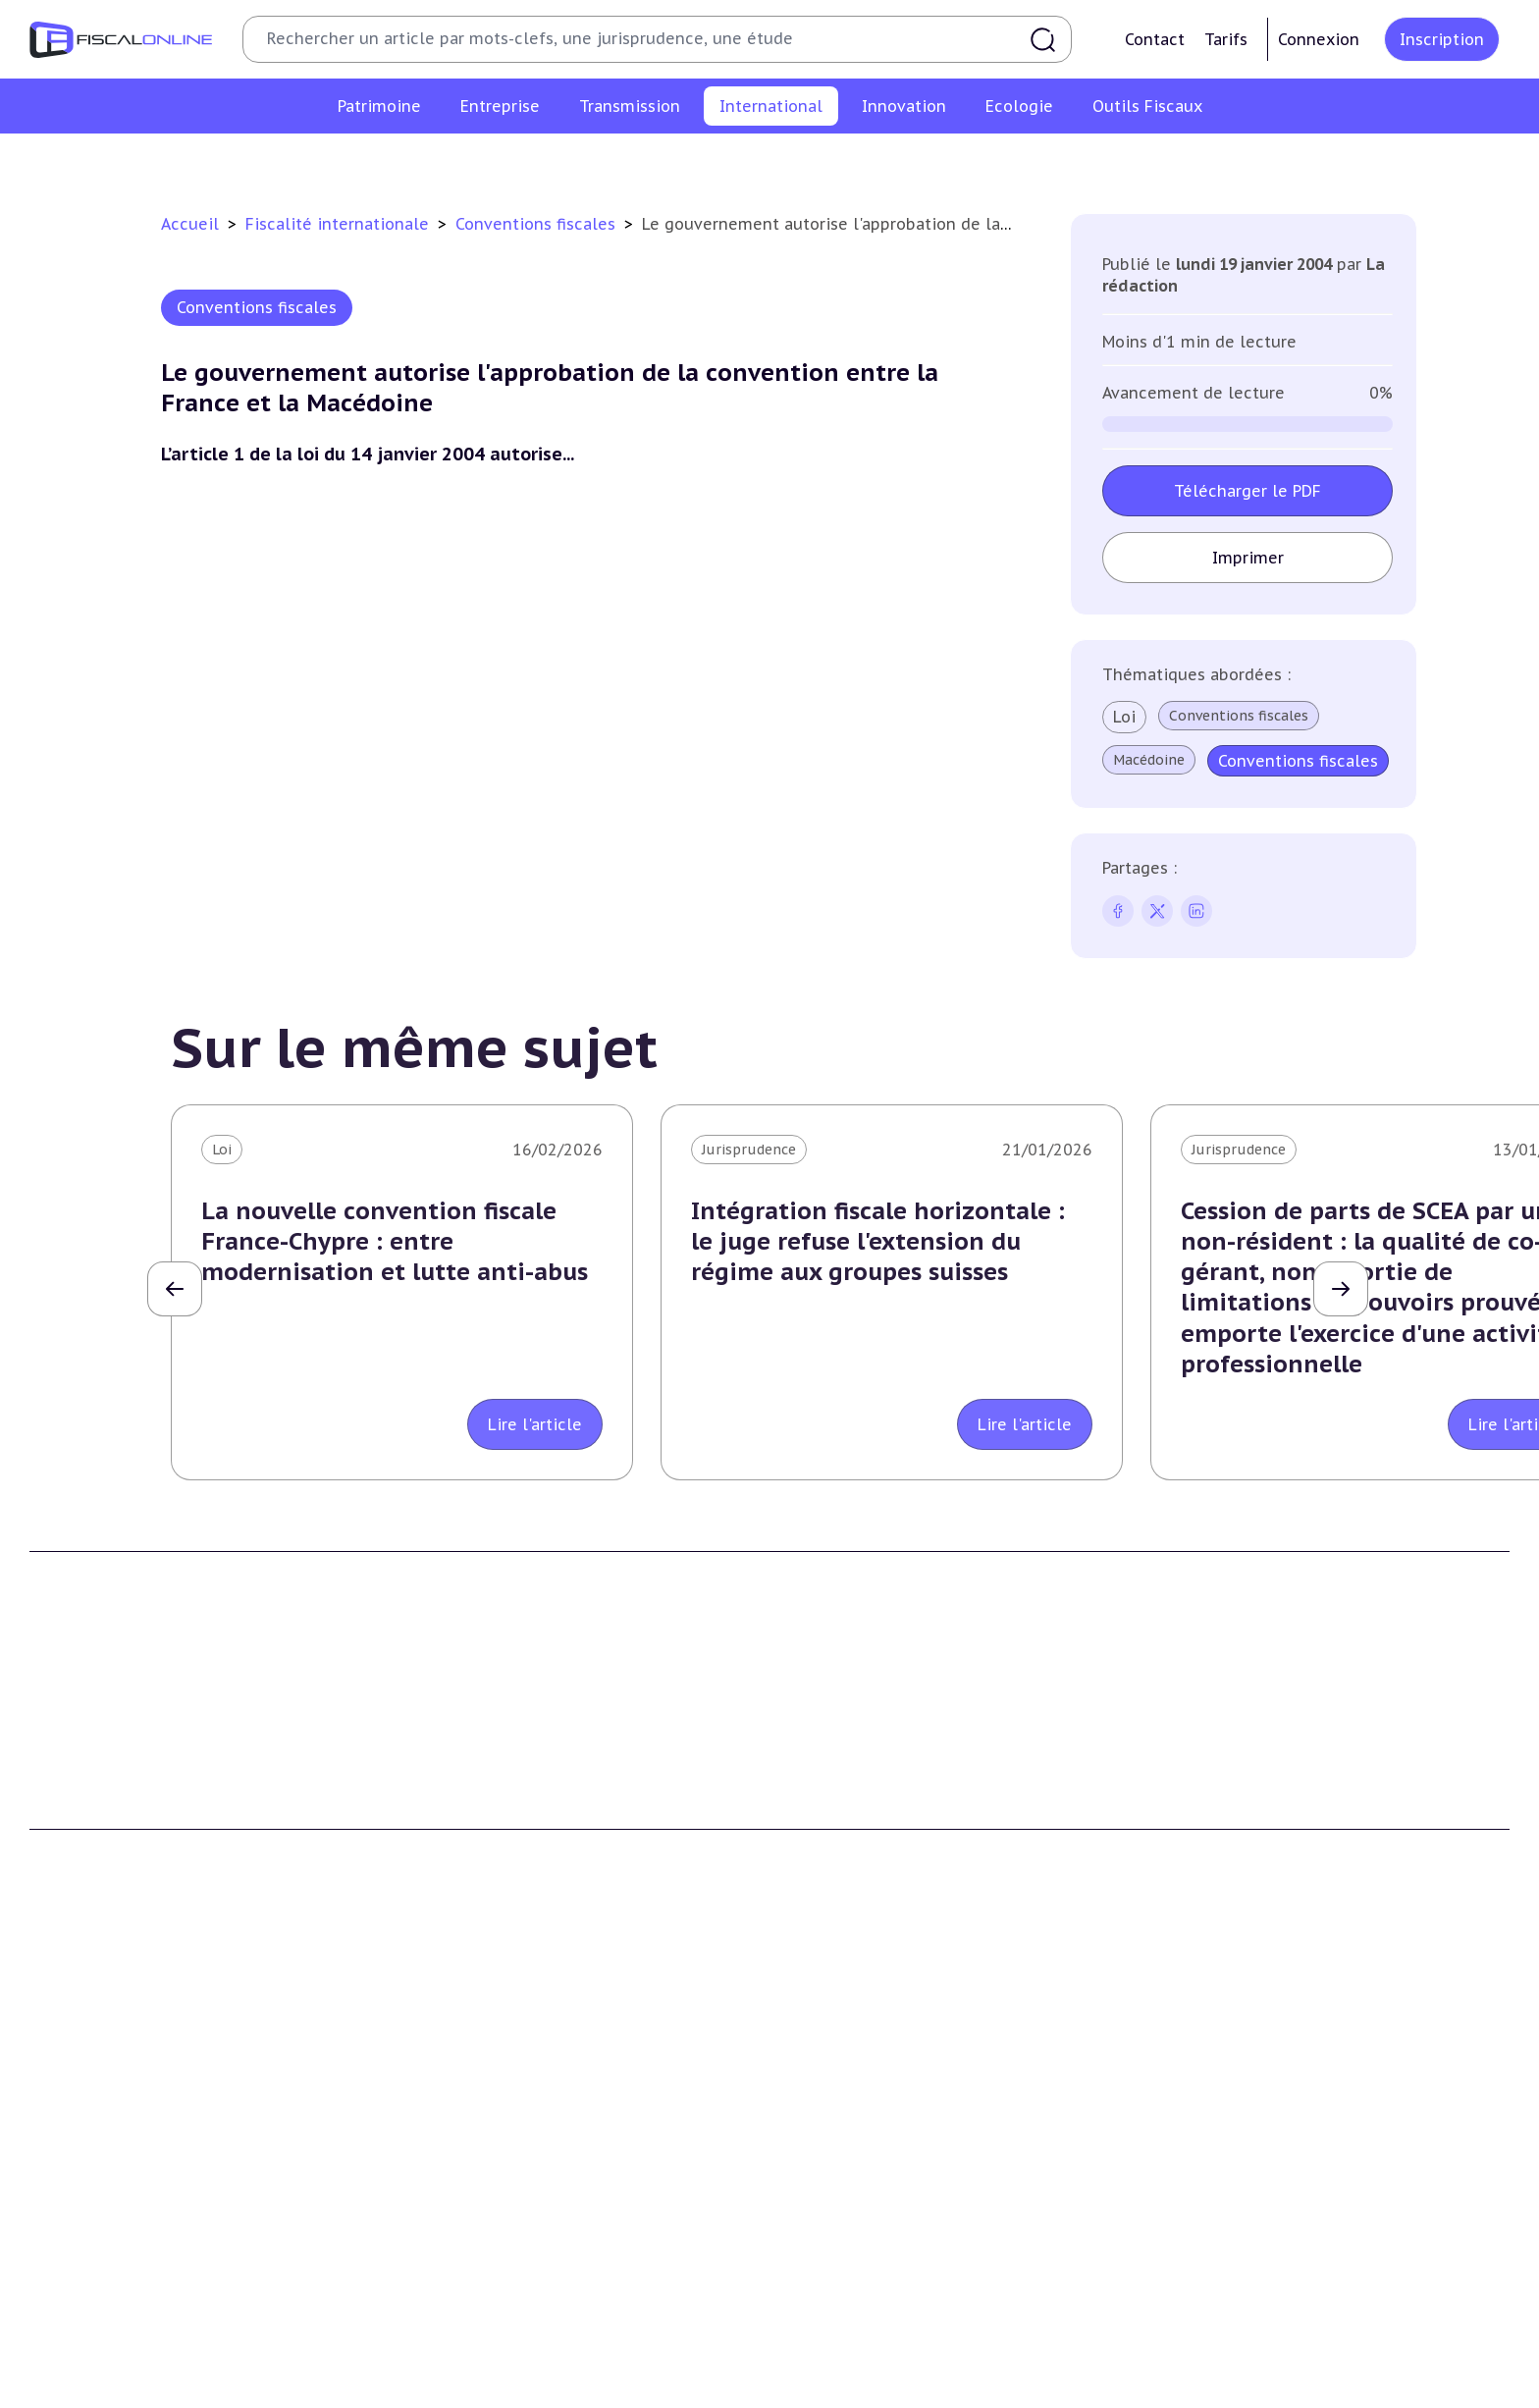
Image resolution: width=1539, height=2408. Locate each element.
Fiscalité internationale (339, 224)
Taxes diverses (455, 2244)
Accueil (190, 224)
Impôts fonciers (84, 2213)
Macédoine (1149, 760)
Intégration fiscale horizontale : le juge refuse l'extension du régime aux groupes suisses (878, 1241)
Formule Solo (831, 1804)
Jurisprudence (749, 1149)
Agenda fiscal (829, 2388)
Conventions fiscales (389, 161)
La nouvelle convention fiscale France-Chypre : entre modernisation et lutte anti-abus (394, 1241)
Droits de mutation (96, 2184)
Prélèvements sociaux (104, 2244)
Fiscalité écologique (484, 2318)
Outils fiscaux (837, 2318)
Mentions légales (1221, 1834)
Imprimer (1248, 557)
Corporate (442, 2303)
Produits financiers (93, 2273)
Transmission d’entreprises (887, 2054)
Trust (983, 161)
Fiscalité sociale (461, 2273)
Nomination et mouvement (1257, 2358)
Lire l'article (535, 1424)
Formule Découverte (856, 1775)
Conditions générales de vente (1265, 1804)
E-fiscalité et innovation (122, 2318)
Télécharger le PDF (1247, 491)
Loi (1124, 716)
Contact (1155, 39)
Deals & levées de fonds (1245, 2388)
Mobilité (1054, 161)
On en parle (1207, 2318)
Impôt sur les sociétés (483, 2095)
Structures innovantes (106, 2388)
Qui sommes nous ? (475, 1775)
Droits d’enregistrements (492, 2213)
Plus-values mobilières (863, 2124)
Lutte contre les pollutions (501, 2358)
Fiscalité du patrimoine (118, 2054)
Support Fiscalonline (478, 1804)
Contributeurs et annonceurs (508, 1834)
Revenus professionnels (488, 2124)
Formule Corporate (851, 1834)
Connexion (1318, 39)
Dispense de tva (838, 2184)
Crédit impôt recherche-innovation (148, 2358)
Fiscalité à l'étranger (552, 161)
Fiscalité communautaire (731, 161)
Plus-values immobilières (116, 2124)
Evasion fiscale (890, 161)
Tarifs (1225, 39)
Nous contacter (460, 1864)
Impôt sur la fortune (102, 2154)
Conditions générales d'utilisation (1278, 1775)
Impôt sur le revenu (98, 2095)
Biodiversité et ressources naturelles (533, 2388)
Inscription (1442, 39)
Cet (419, 2184)
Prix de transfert (1163, 161)
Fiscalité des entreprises (502, 2054)
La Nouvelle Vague (160, 1911)
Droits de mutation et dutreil (886, 2154)
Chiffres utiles (835, 2358)
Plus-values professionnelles (884, 2095)
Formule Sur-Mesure (856, 1864)
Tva (418, 2154)
